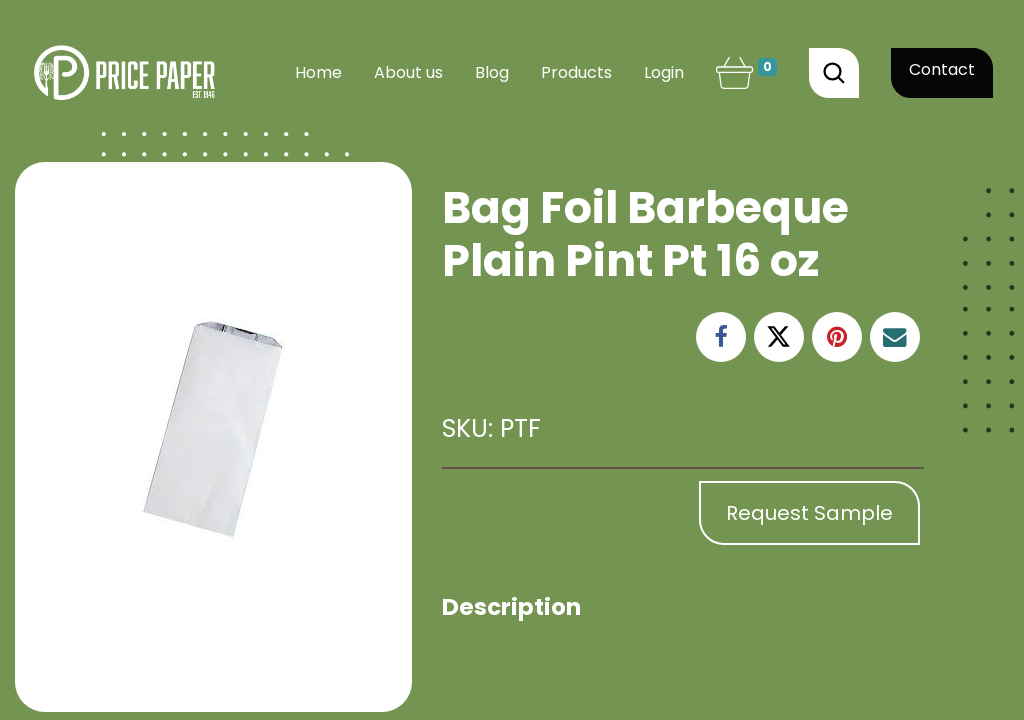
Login (664, 72)
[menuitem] (318, 73)
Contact (942, 69)
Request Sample (809, 513)
